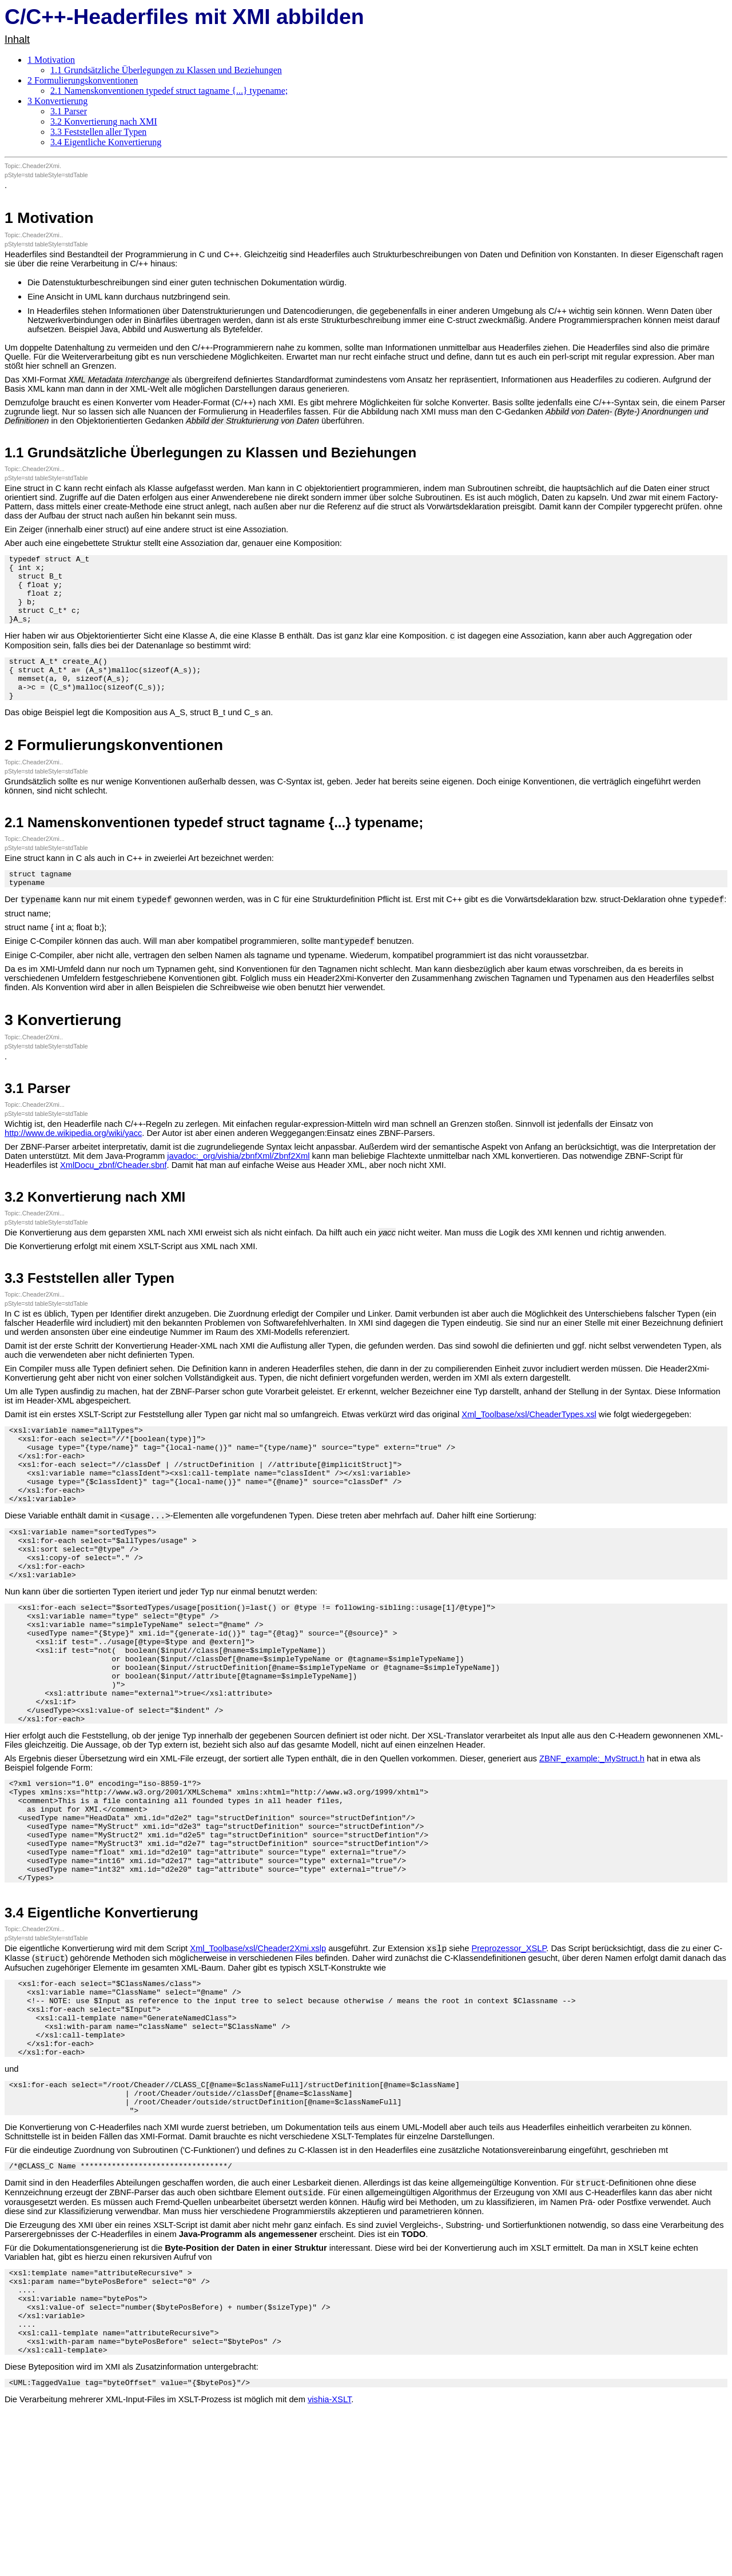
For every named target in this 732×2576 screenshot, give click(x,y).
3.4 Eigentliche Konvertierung (105, 142)
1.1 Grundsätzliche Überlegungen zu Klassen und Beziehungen (166, 70)
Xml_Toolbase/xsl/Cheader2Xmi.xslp (258, 2052)
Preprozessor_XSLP (508, 2052)
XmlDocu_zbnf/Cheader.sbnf (113, 1196)
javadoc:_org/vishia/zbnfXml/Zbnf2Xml (238, 1186)
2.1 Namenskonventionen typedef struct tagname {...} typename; (169, 90)
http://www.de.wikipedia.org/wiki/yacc (73, 1164)
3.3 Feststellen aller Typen (98, 132)
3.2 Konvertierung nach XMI (103, 121)
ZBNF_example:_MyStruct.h (592, 1840)
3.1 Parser (68, 111)
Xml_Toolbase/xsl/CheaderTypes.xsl (529, 1445)
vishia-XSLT (329, 2552)
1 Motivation (51, 60)
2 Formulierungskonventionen (82, 80)
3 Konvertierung (57, 101)
